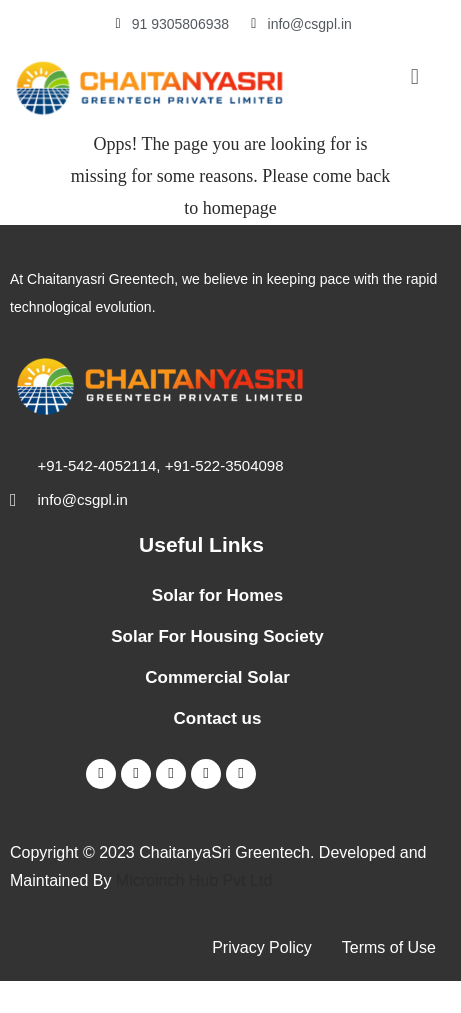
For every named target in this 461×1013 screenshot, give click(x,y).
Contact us (218, 718)
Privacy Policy (262, 947)
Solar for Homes (217, 595)
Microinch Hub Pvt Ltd (194, 880)
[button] (414, 76)
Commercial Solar (217, 677)
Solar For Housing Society (217, 636)
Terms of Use (389, 947)
